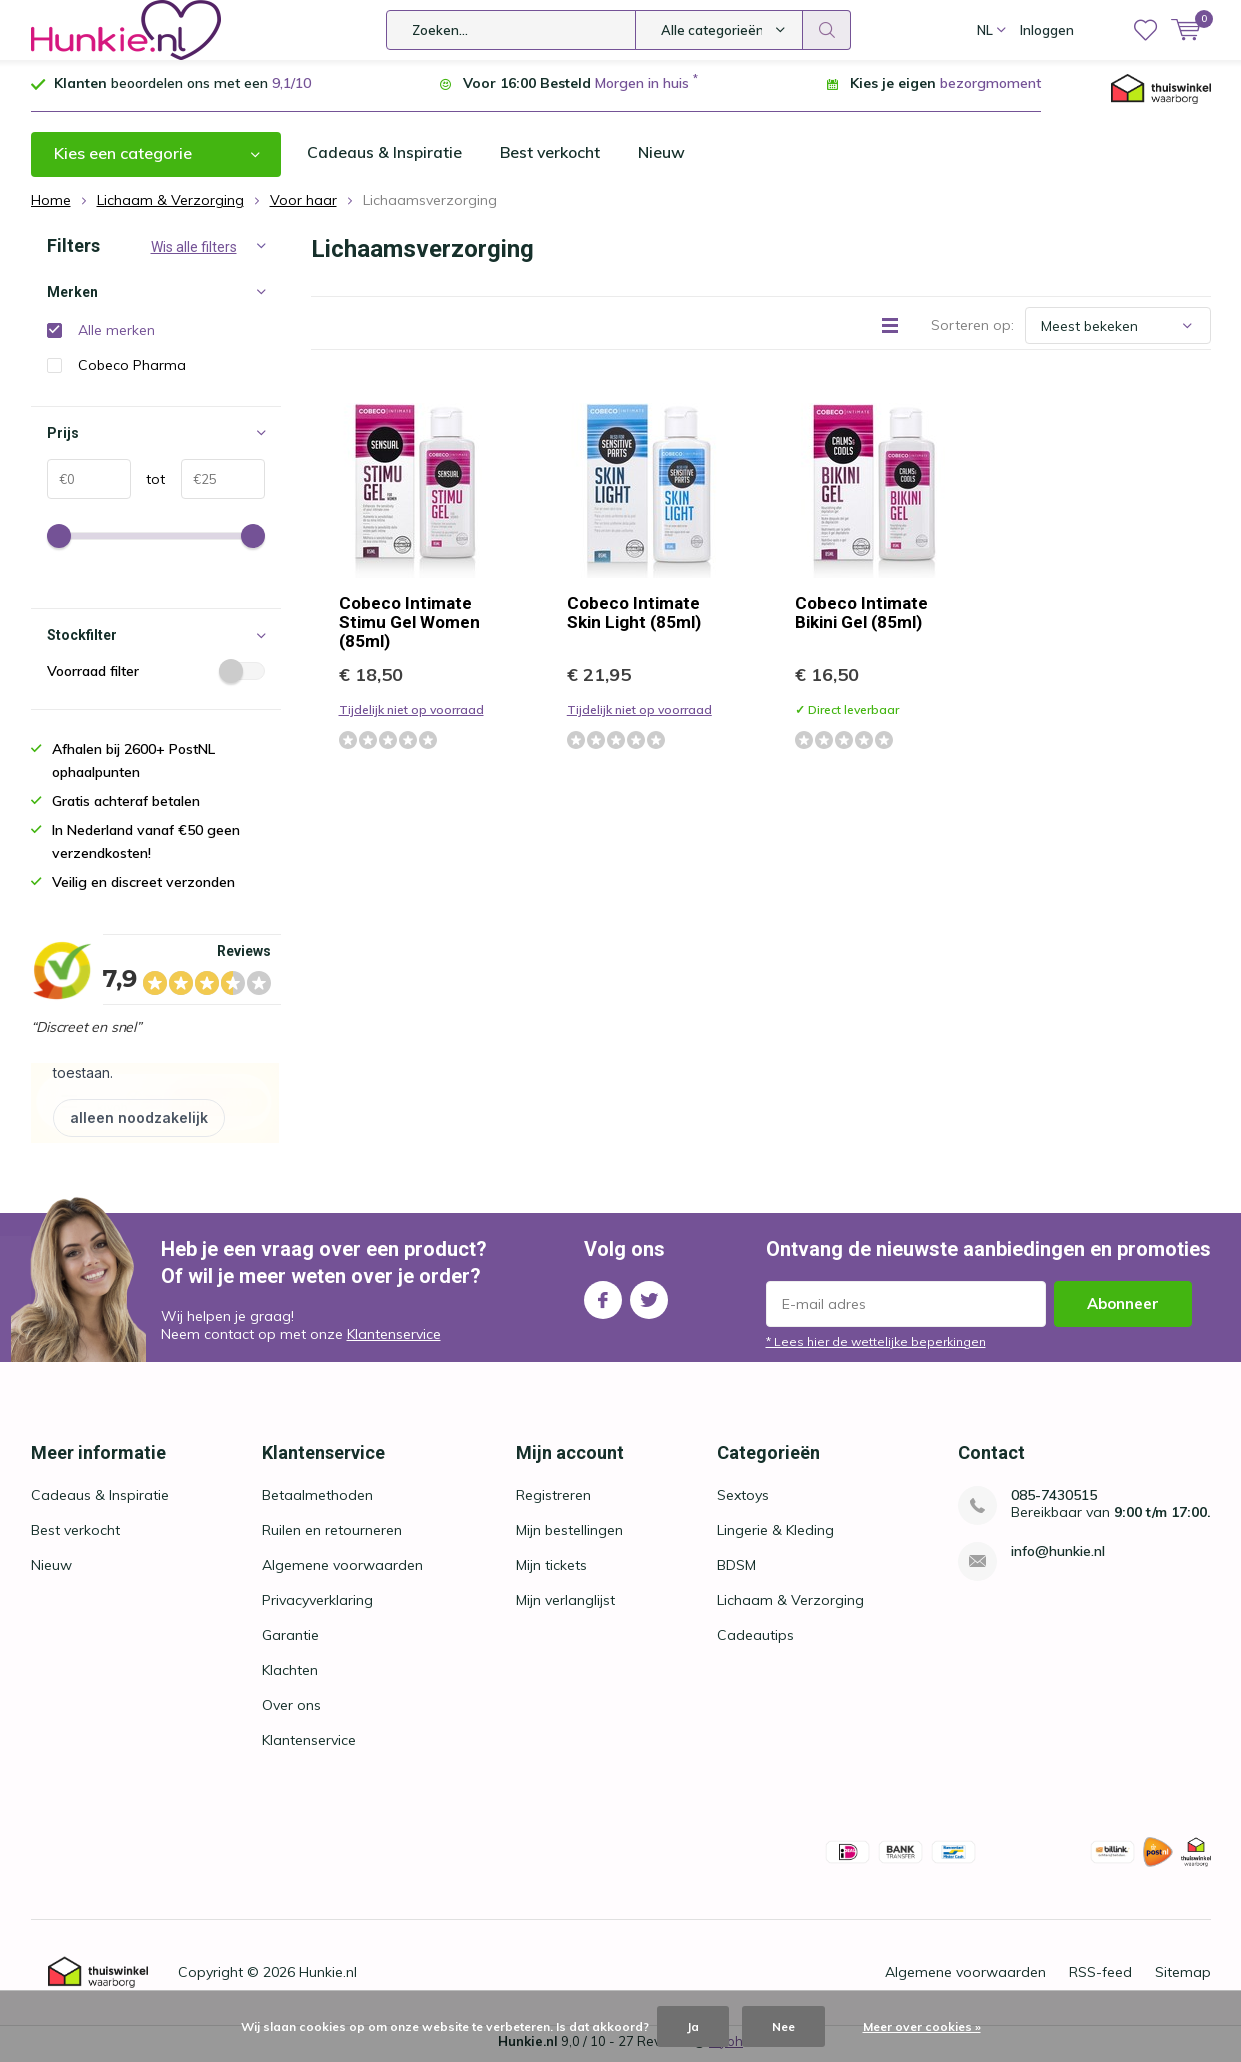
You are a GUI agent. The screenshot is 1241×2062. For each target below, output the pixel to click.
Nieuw (665, 157)
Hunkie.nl (328, 1976)
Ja (693, 2026)
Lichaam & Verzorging (790, 1604)
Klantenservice (394, 1338)
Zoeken (827, 30)
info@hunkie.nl (1058, 1555)
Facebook (603, 1298)
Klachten (290, 1674)
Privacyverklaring (317, 1604)
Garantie (290, 1639)
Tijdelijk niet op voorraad (411, 713)
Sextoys (743, 1499)
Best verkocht (552, 157)
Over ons (291, 1709)
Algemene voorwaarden (342, 1569)
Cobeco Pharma (132, 369)
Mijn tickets (551, 1569)
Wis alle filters (194, 251)
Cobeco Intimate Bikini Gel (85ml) (861, 616)
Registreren (553, 1499)
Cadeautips (755, 1639)
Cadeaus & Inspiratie (385, 157)
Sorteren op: (972, 329)
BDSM (736, 1569)
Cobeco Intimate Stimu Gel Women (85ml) (409, 626)
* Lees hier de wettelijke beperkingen (876, 1344)
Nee (783, 2026)
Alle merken (116, 334)
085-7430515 (1054, 1499)
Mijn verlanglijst (565, 1604)
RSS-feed (1100, 1976)
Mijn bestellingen (569, 1534)
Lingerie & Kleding (775, 1534)
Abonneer (1123, 1306)
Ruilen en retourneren (332, 1534)
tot (148, 483)
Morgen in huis (642, 87)
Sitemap (1183, 1976)
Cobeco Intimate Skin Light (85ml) (634, 616)
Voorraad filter (156, 675)
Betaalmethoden (317, 1499)
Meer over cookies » (922, 2026)
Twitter (649, 1298)
